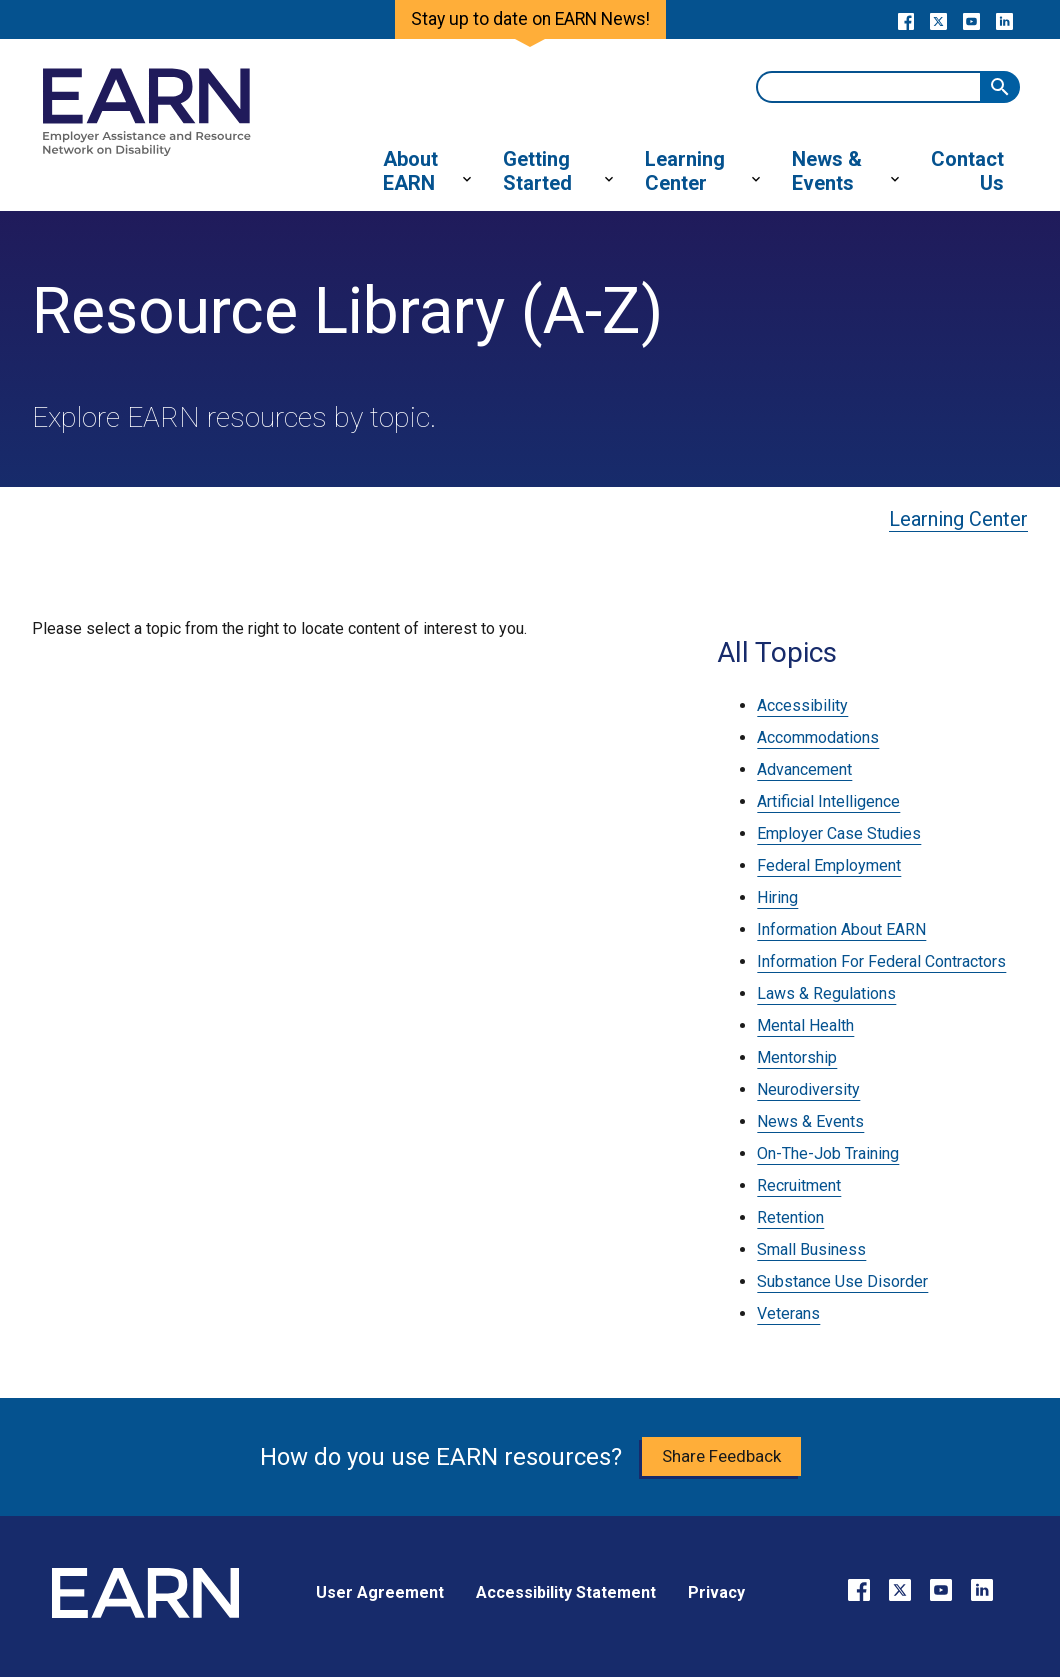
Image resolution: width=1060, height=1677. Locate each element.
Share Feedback (721, 1456)
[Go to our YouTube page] (971, 20)
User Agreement (380, 1592)
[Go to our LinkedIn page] (1004, 20)
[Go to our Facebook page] (905, 20)
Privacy (716, 1592)
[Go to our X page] (938, 20)
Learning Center (958, 519)
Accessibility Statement (566, 1592)
